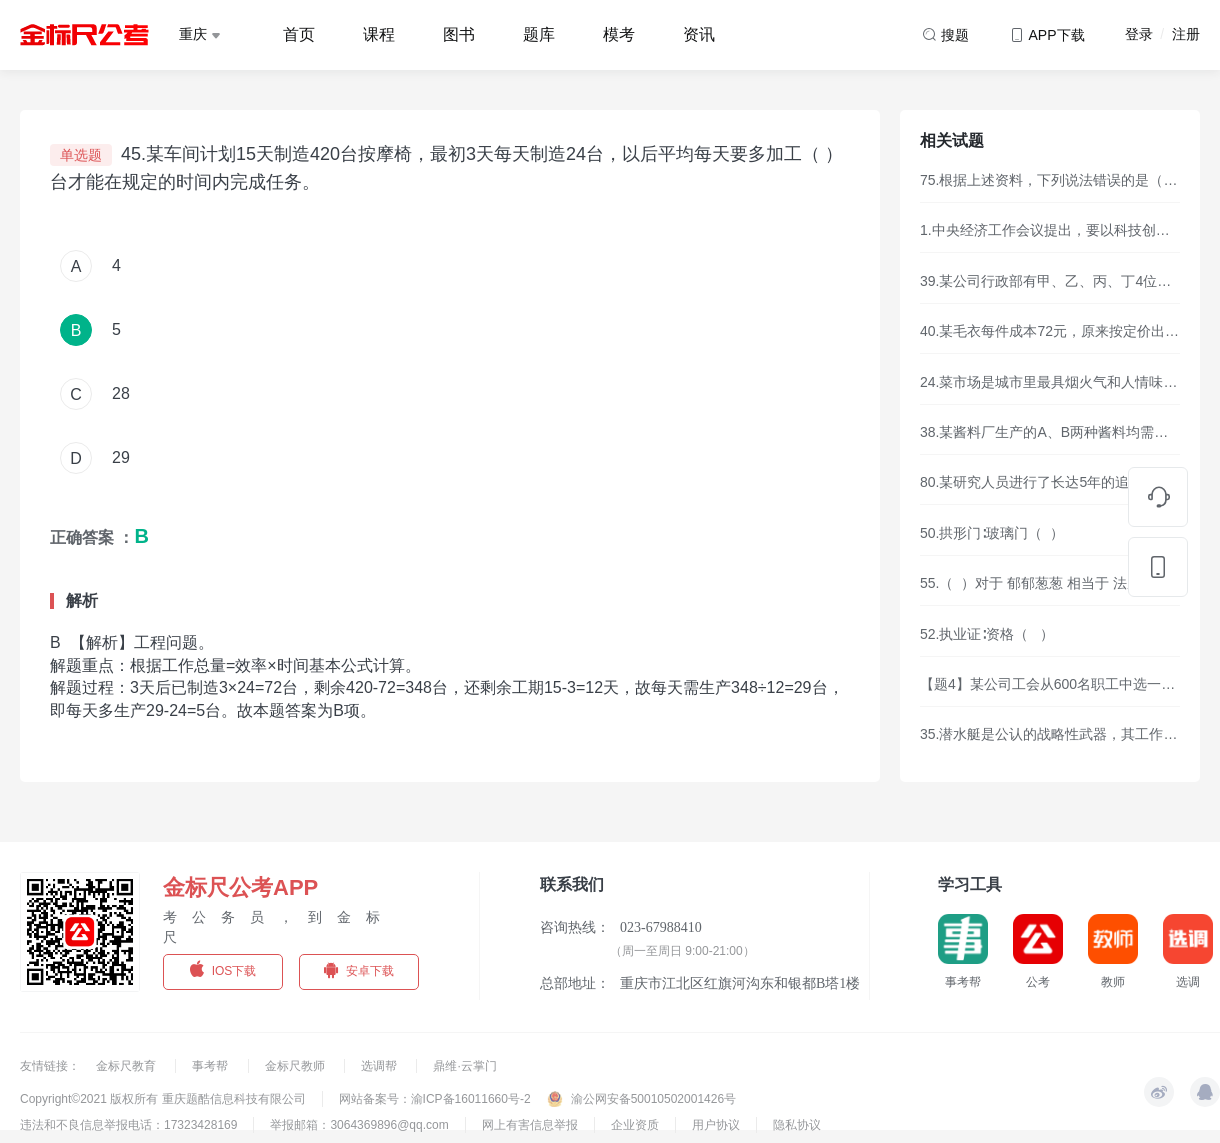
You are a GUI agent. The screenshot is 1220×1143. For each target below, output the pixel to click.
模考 (619, 34)
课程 (379, 34)
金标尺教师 (296, 1066)
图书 (459, 34)
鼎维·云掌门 (464, 1066)
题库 (539, 34)
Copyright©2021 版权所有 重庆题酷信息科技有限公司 (163, 1099)
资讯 (699, 34)
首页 (299, 34)
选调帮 (380, 1066)
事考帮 (211, 1066)
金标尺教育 (127, 1066)
